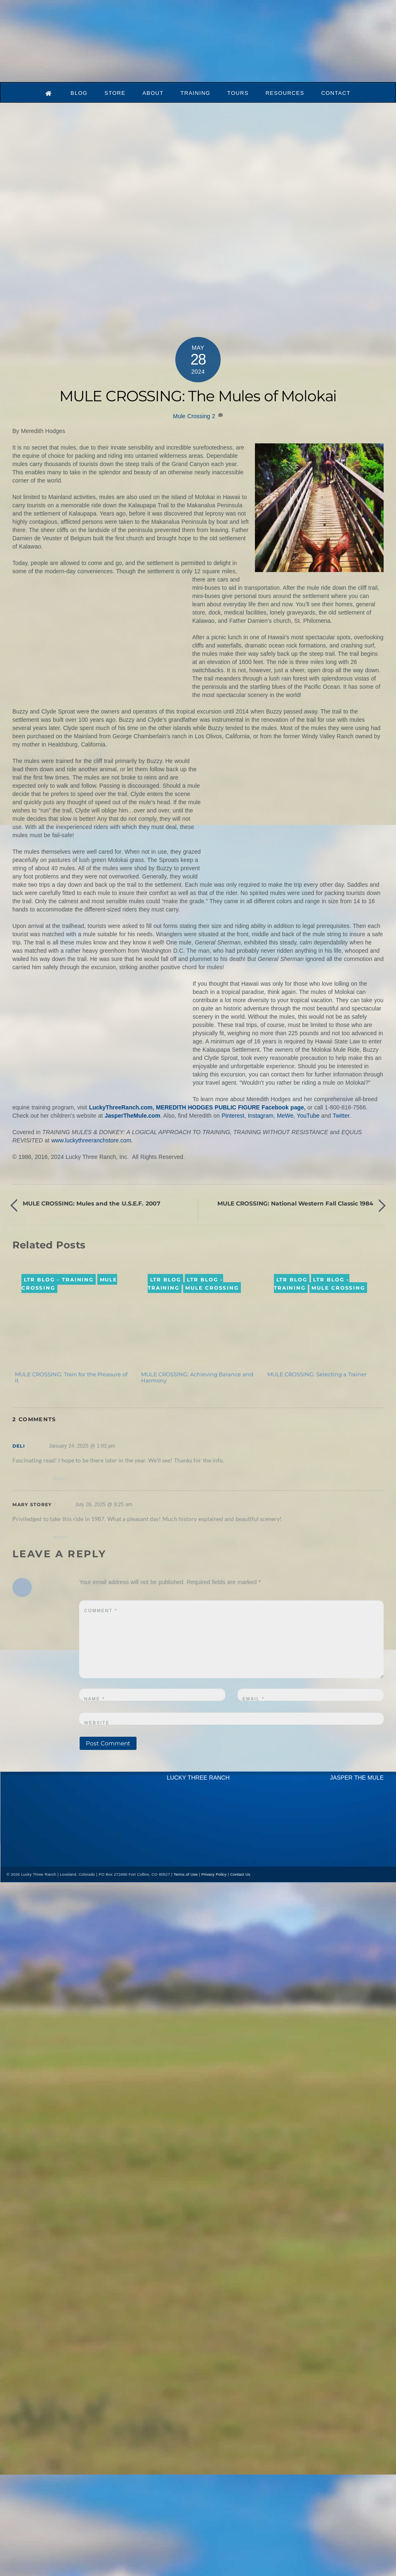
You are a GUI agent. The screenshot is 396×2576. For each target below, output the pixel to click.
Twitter (340, 1115)
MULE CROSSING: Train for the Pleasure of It (71, 1377)
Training (195, 93)
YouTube (308, 1115)
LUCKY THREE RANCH (198, 1777)
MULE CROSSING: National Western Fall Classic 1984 (295, 1203)
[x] (19, 1859)
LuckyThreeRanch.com (121, 1107)
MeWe (285, 1115)
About (152, 93)
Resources (285, 93)
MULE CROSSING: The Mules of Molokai (198, 396)
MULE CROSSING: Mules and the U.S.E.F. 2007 (91, 1203)
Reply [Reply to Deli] (60, 1478)
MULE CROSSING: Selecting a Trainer (317, 1374)
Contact (336, 93)
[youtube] (34, 1859)
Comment (100, 1610)
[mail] (48, 1859)
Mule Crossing (191, 416)
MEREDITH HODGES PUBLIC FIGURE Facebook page (230, 1107)
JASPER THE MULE (357, 1777)
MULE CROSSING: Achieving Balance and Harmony (197, 1377)
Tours (238, 93)
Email (253, 1698)
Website (97, 1722)
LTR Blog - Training (59, 1279)
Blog (79, 93)
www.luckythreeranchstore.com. (92, 1140)
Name (94, 1698)
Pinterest (233, 1115)
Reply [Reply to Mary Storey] (60, 1537)
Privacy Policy (213, 1874)
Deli (19, 1446)
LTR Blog (165, 1279)
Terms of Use (186, 1874)
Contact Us (240, 1874)
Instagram (260, 1115)
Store (114, 93)
